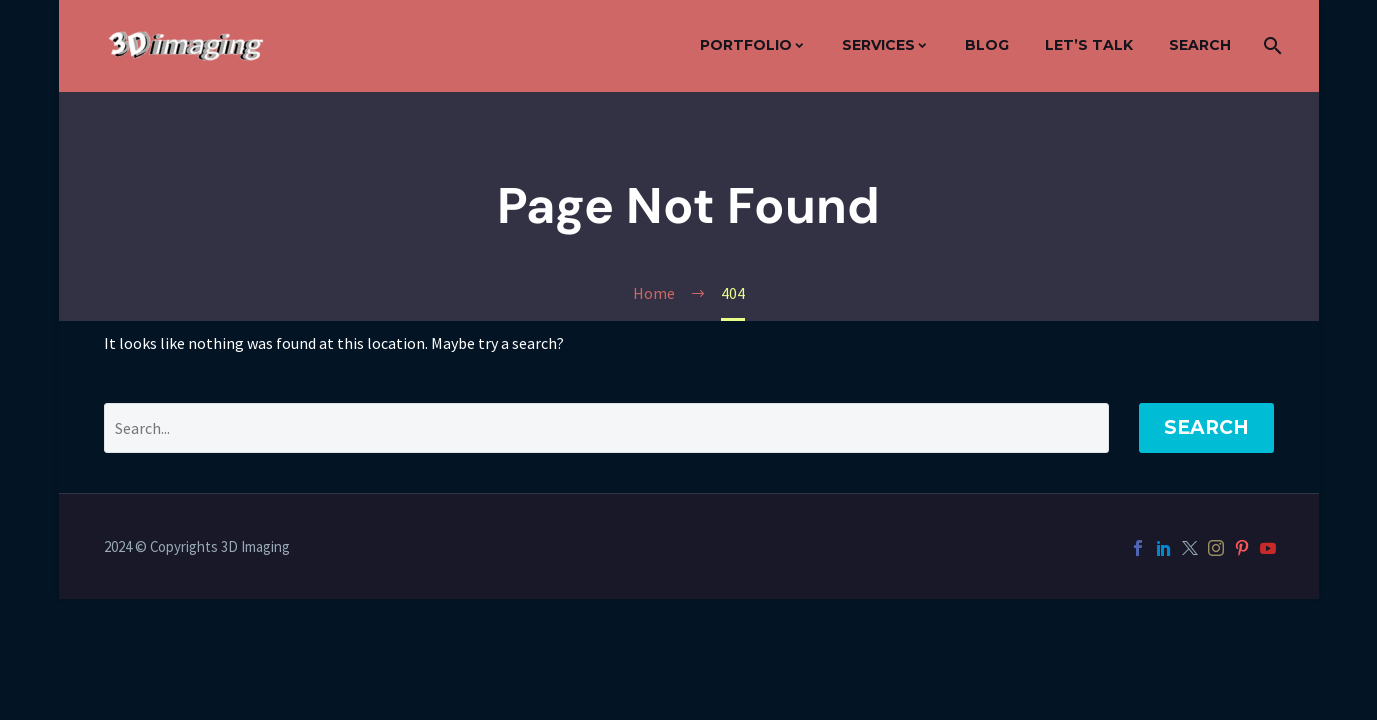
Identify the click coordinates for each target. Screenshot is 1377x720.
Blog (987, 45)
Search (1200, 45)
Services (878, 45)
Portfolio (746, 45)
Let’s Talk (1089, 45)
